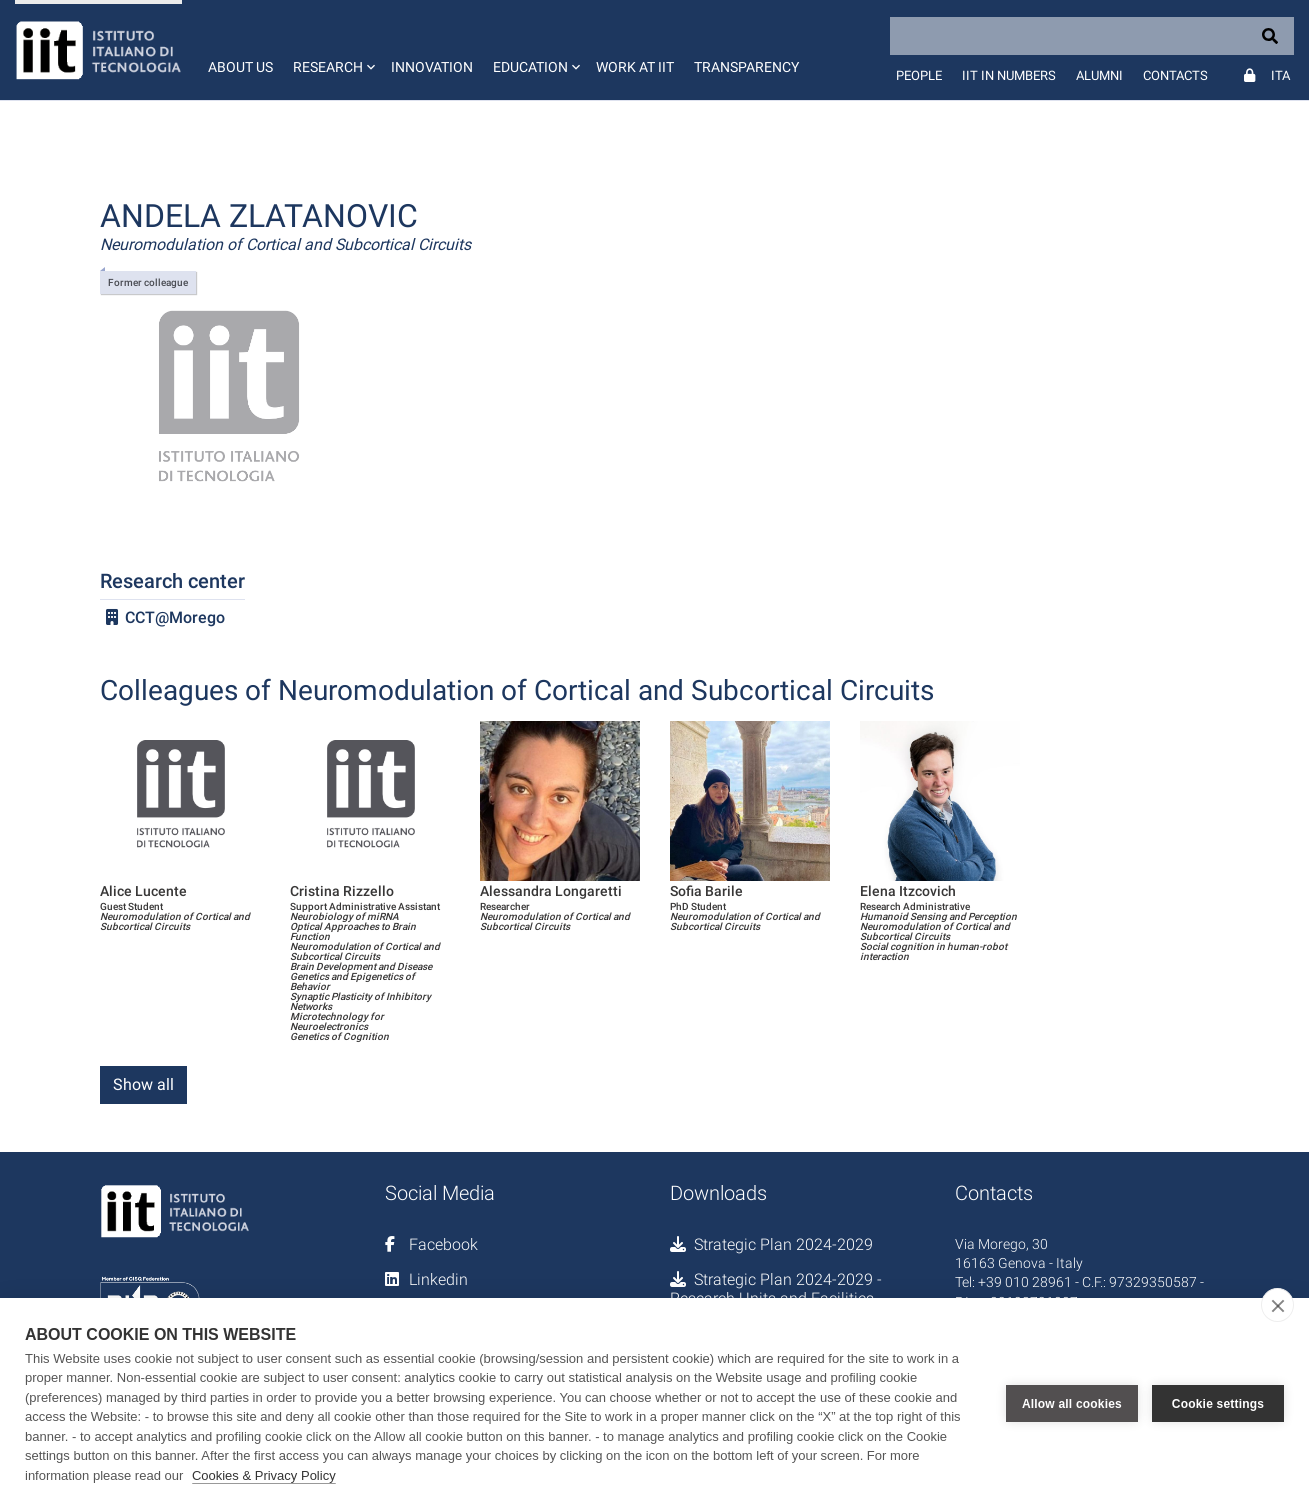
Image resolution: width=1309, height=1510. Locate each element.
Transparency (746, 67)
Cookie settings (1218, 1404)
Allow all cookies (1072, 1404)
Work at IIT (635, 67)
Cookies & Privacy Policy (264, 1475)
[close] (1277, 1305)
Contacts (1175, 75)
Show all (143, 1084)
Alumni (1099, 75)
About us (240, 67)
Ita (1280, 75)
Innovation (432, 67)
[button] (332, 50)
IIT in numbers (1009, 75)
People (919, 75)
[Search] (1092, 36)
